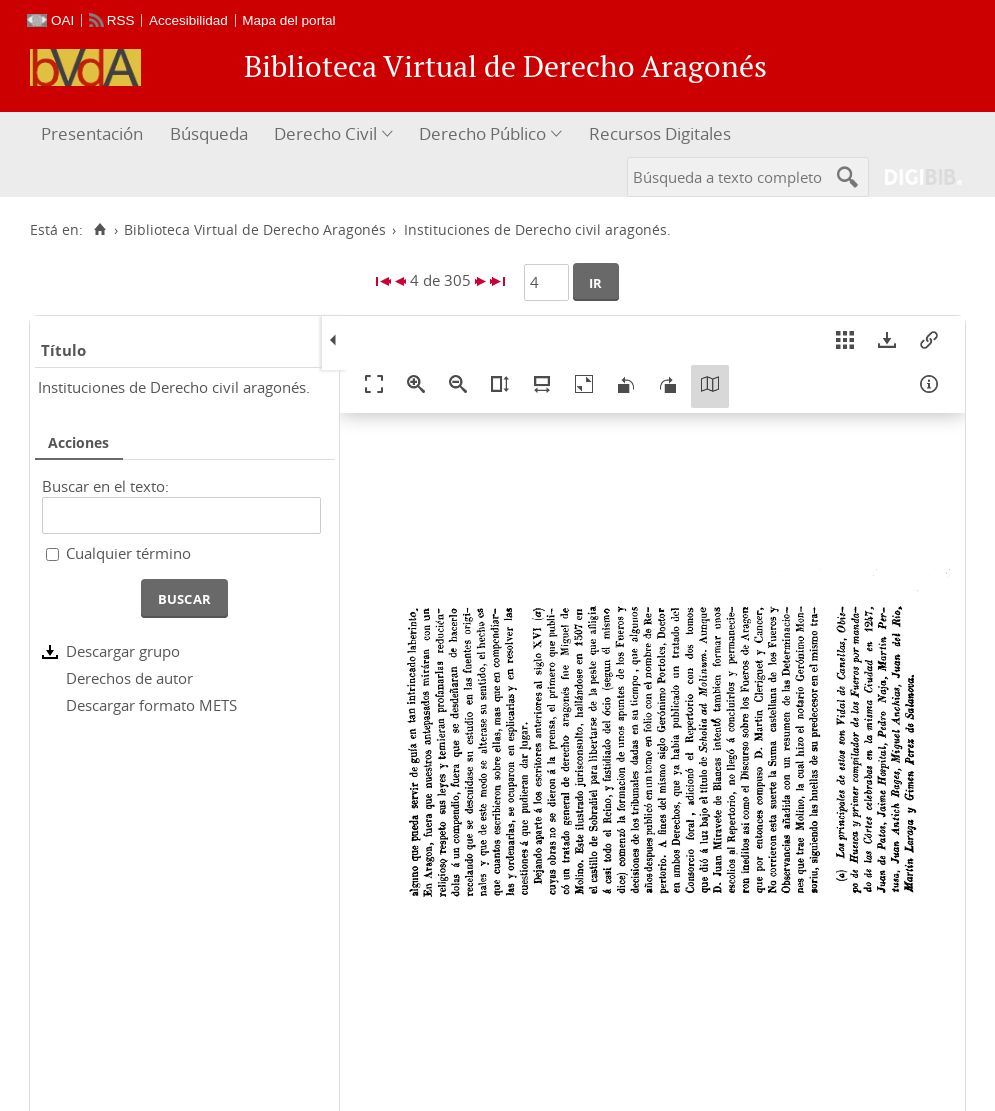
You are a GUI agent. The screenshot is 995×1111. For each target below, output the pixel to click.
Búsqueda (209, 133)
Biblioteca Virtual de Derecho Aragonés (255, 230)
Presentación (92, 133)
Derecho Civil (325, 133)
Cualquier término (128, 553)
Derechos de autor (129, 678)
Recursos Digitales (660, 133)
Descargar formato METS (151, 705)
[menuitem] (94, 134)
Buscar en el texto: (105, 486)
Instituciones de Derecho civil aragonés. (174, 387)
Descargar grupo (123, 651)
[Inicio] (99, 230)
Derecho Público (482, 133)
